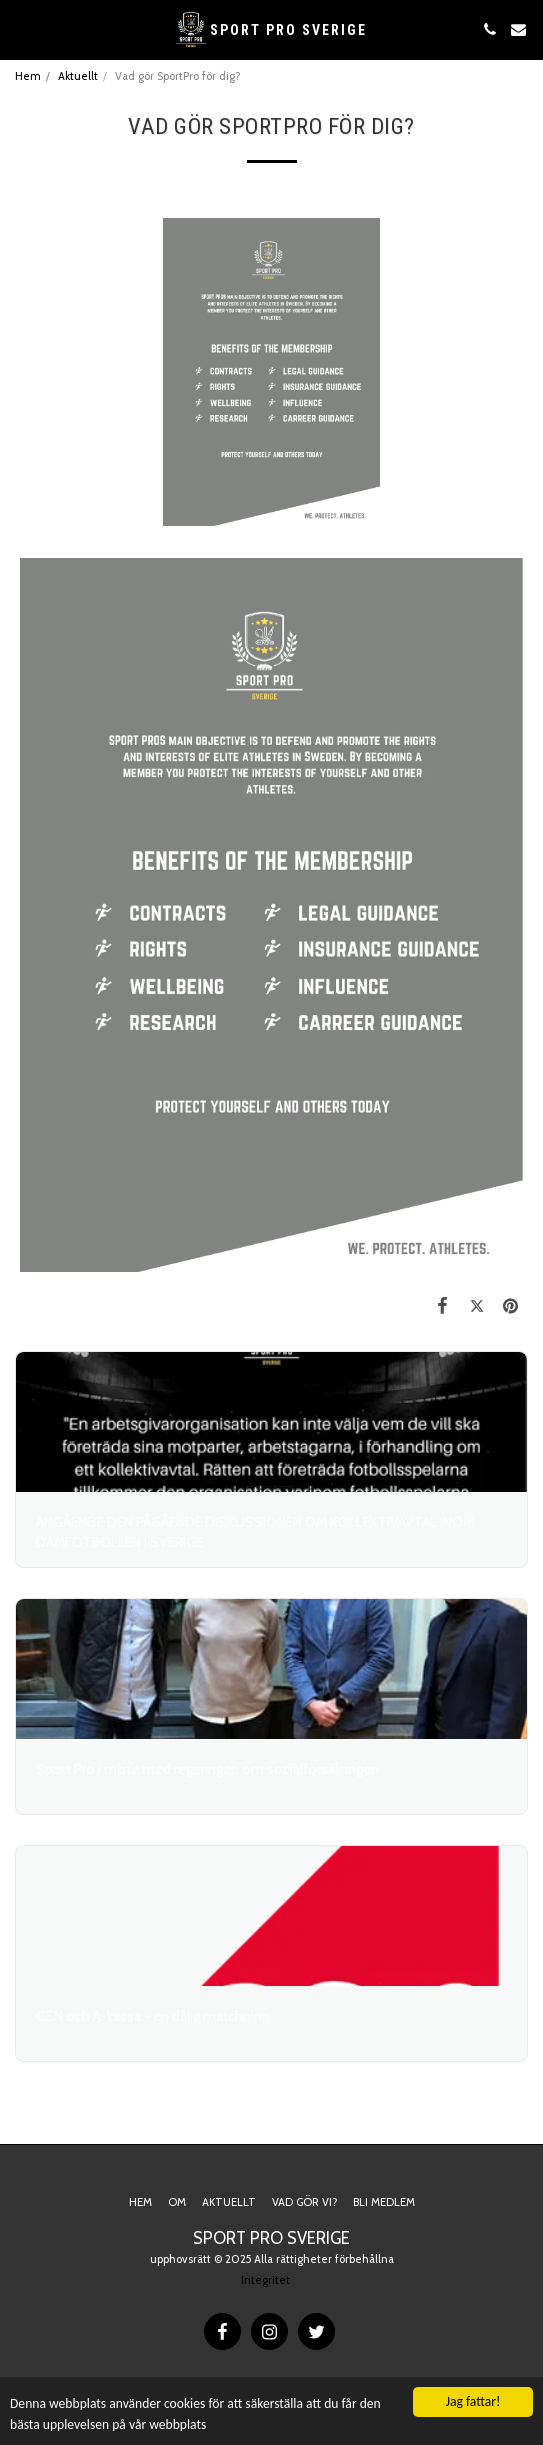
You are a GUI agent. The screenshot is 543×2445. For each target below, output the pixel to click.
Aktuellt (78, 76)
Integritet (265, 2280)
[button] (22, 29)
